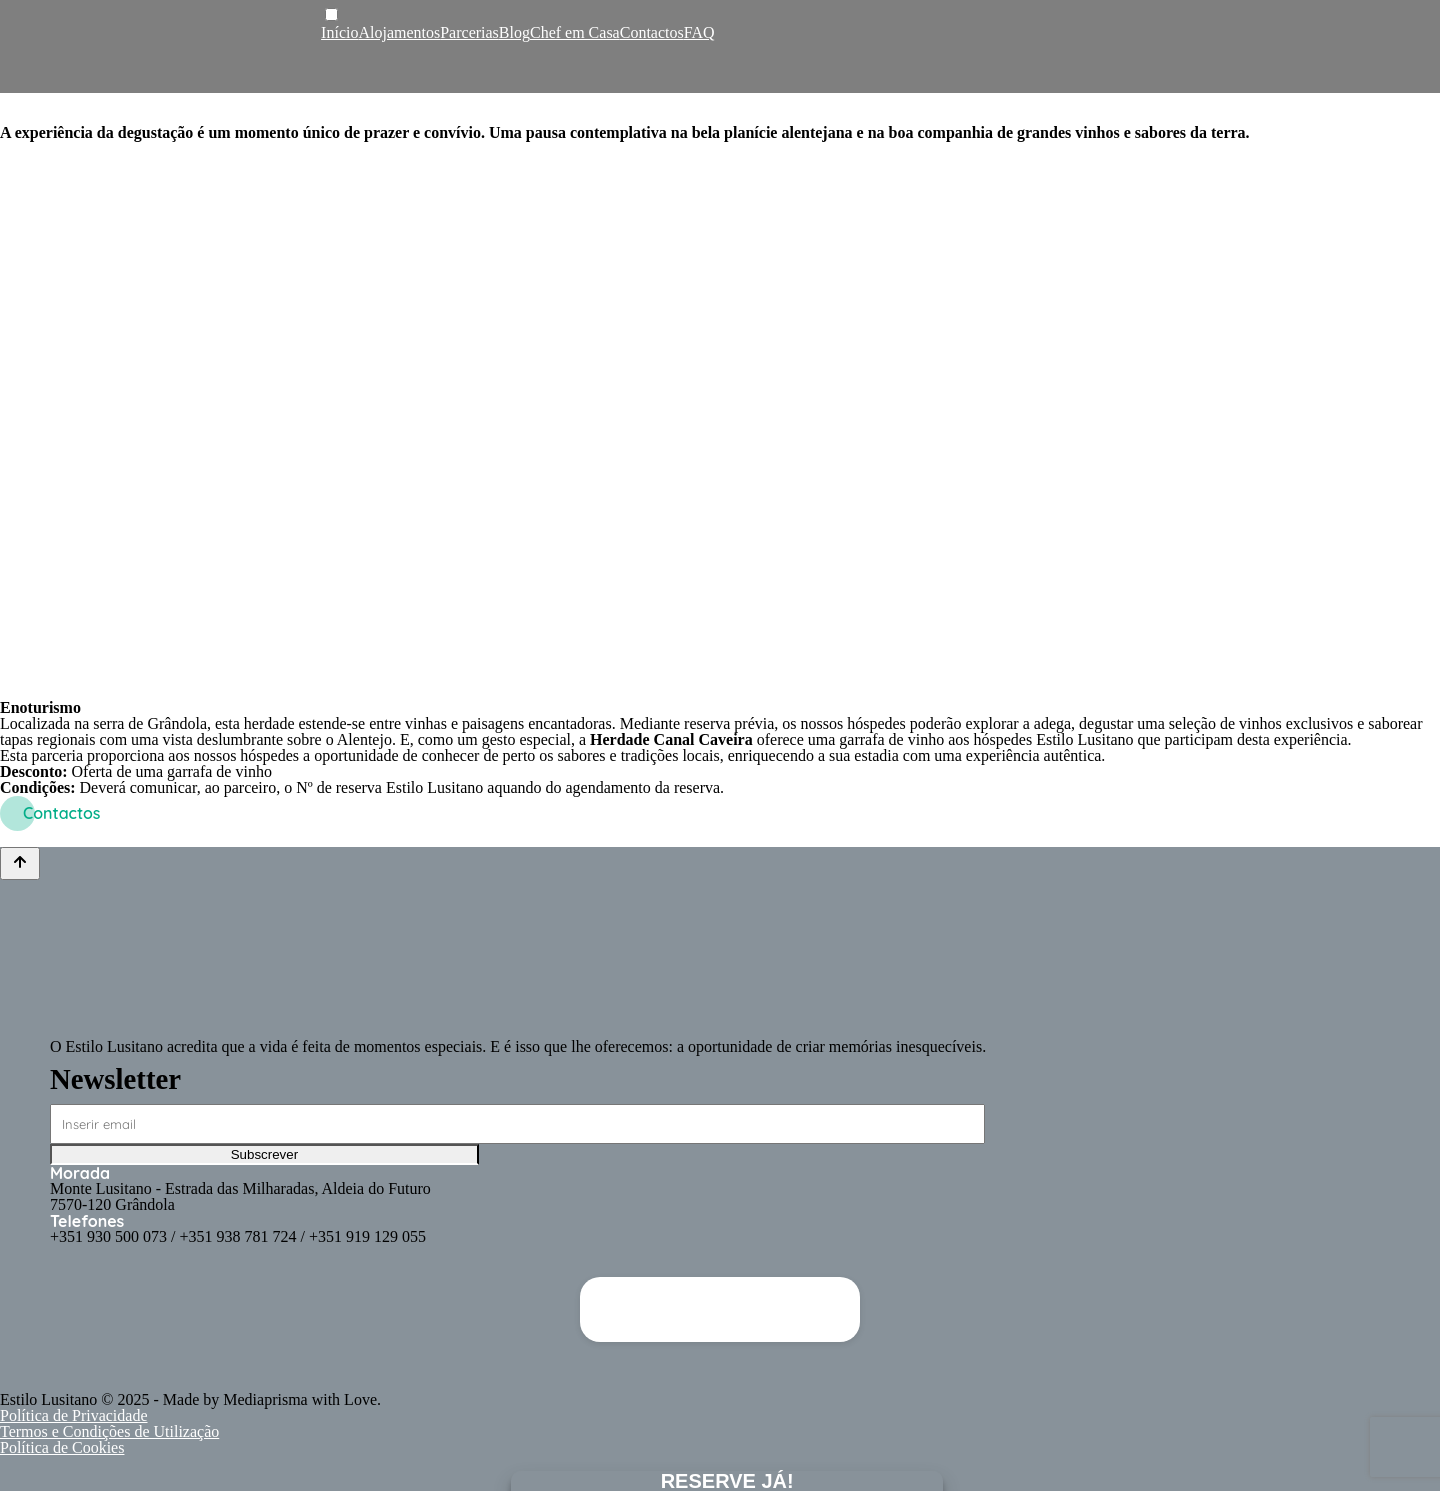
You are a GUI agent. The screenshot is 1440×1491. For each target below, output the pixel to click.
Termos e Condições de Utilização (109, 1431)
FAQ (699, 32)
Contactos (652, 32)
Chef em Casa (575, 32)
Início (339, 32)
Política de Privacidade (74, 1415)
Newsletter (115, 1079)
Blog (514, 32)
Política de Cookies (62, 1447)
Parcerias (469, 32)
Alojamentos (399, 32)
